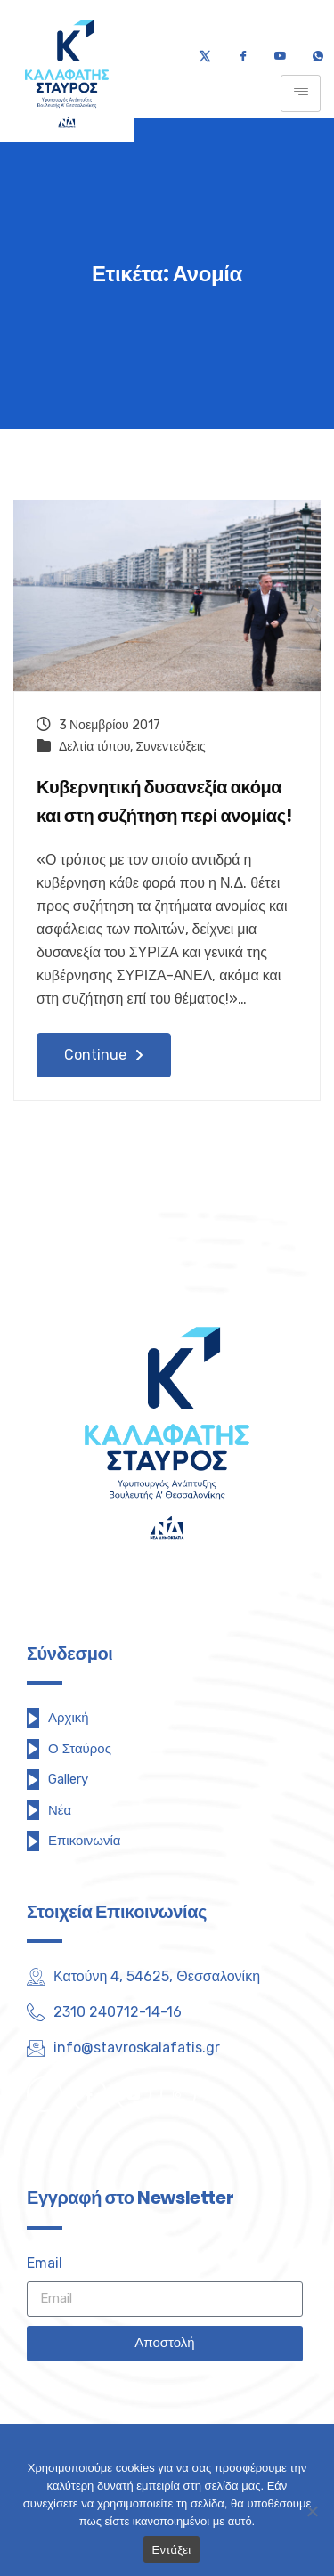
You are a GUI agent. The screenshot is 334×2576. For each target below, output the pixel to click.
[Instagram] (178, 2094)
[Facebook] (242, 57)
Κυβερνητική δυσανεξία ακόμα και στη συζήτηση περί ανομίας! (164, 802)
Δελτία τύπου (94, 746)
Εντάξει (171, 2549)
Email (44, 2263)
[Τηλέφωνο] (317, 57)
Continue (103, 1054)
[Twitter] (205, 57)
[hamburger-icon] (301, 93)
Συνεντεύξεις (170, 746)
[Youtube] (280, 57)
